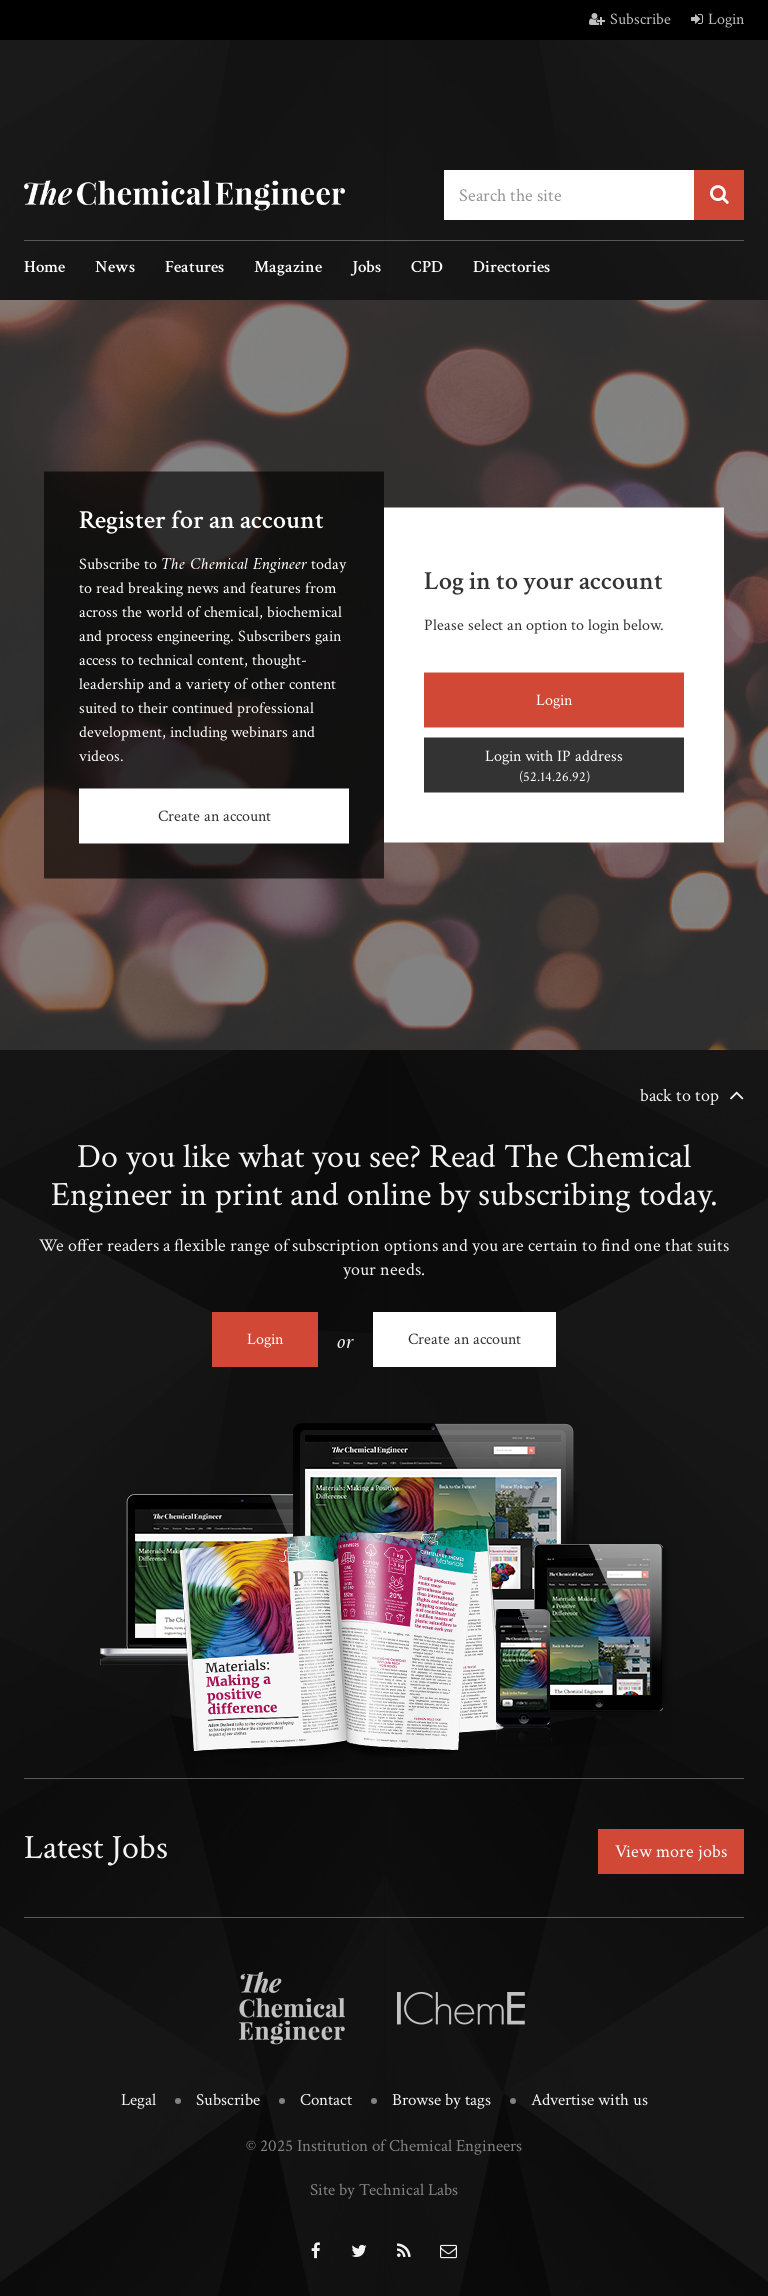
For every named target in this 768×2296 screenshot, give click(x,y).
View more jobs (671, 1851)
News (115, 268)
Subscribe (630, 19)
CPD (427, 268)
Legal (138, 2100)
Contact (326, 2100)
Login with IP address (554, 766)
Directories (511, 268)
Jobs (366, 268)
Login (717, 19)
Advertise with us (589, 2100)
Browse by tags (441, 2100)
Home (44, 268)
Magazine (288, 268)
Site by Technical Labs (384, 2190)
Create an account (214, 816)
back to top (679, 1095)
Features (194, 268)
